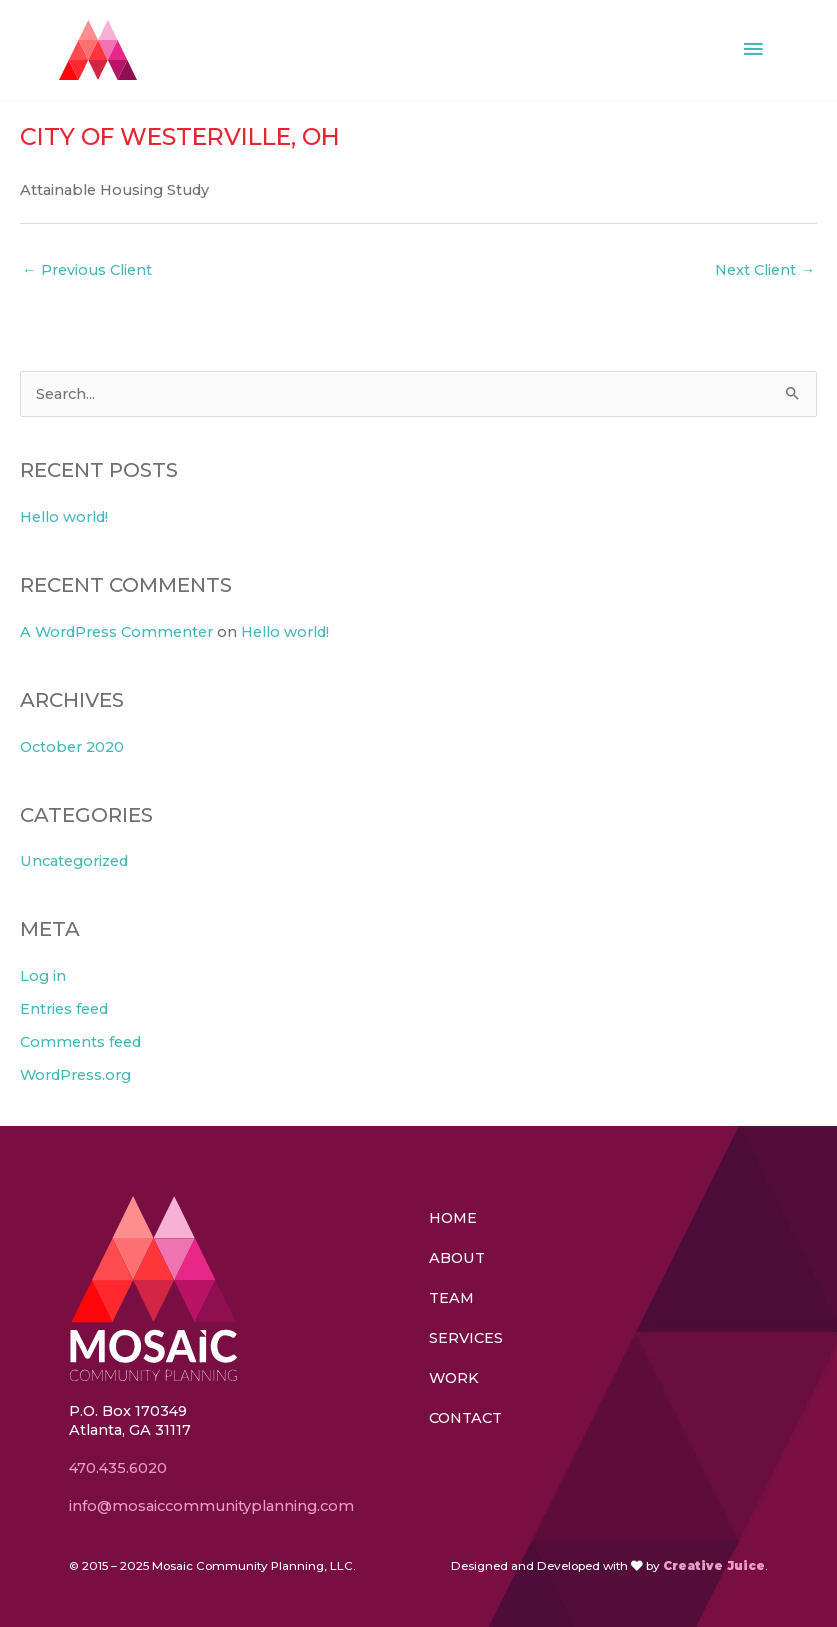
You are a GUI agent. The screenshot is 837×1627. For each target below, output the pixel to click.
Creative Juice (714, 1566)
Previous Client (87, 270)
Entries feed (64, 1009)
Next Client (765, 270)
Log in (43, 976)
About (457, 1258)
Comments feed (80, 1042)
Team (451, 1298)
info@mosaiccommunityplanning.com (213, 1506)
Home (453, 1218)
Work (454, 1378)
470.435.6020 (118, 1468)
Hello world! (64, 517)
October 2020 (72, 747)
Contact (465, 1418)
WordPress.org (75, 1075)
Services (466, 1338)
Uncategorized (74, 861)
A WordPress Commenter (116, 632)
